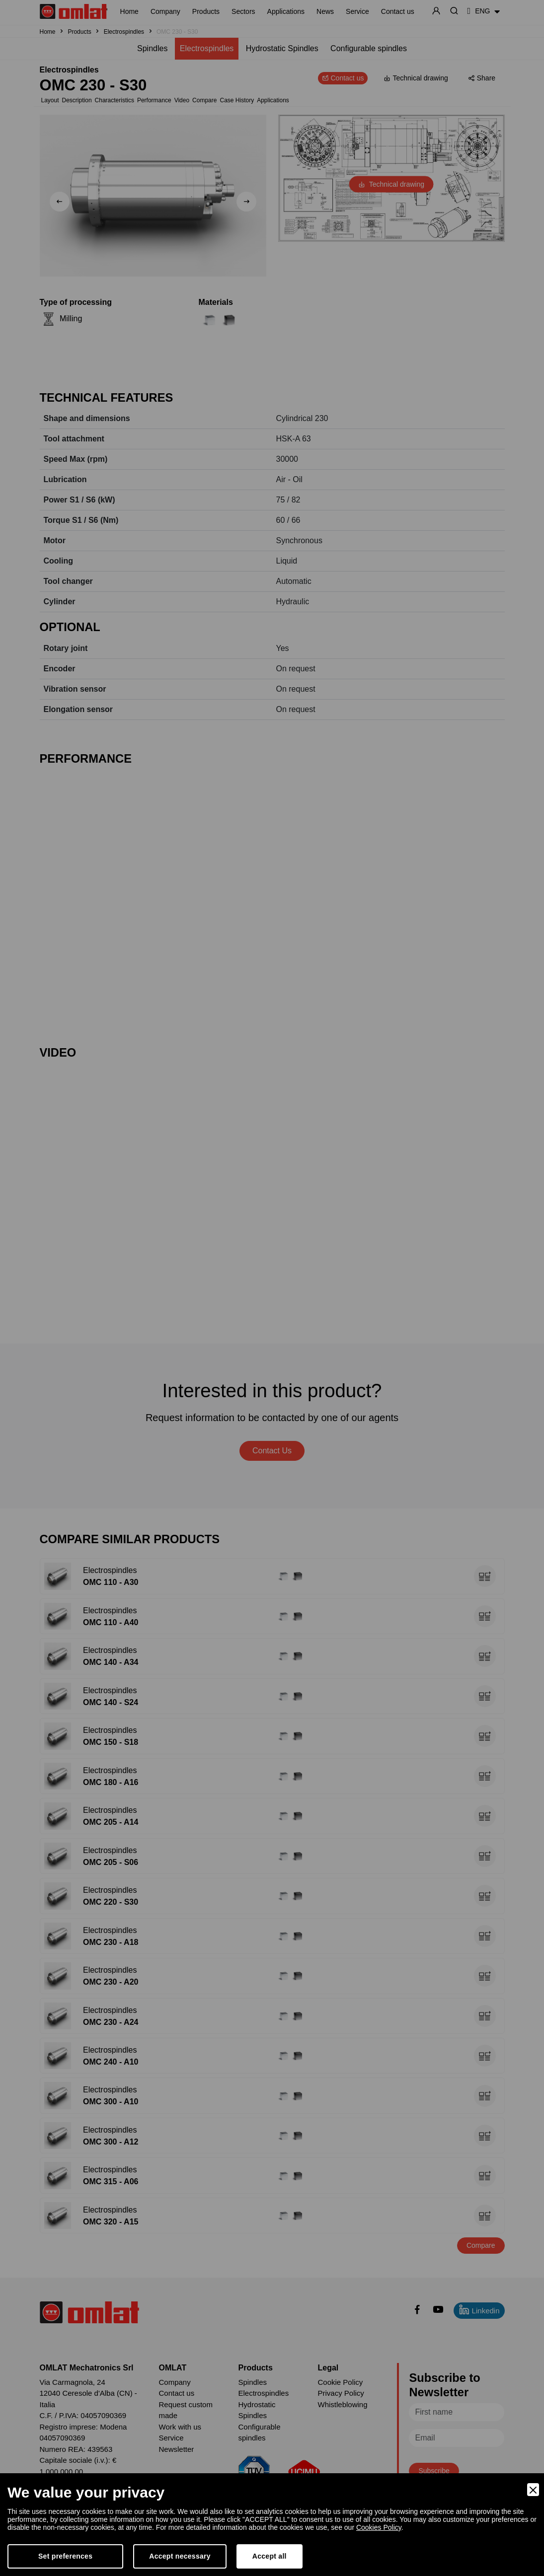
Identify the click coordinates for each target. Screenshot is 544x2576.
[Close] (533, 2489)
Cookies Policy (378, 2527)
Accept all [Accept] (269, 2556)
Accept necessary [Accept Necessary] (180, 2556)
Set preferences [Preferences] (65, 2556)
